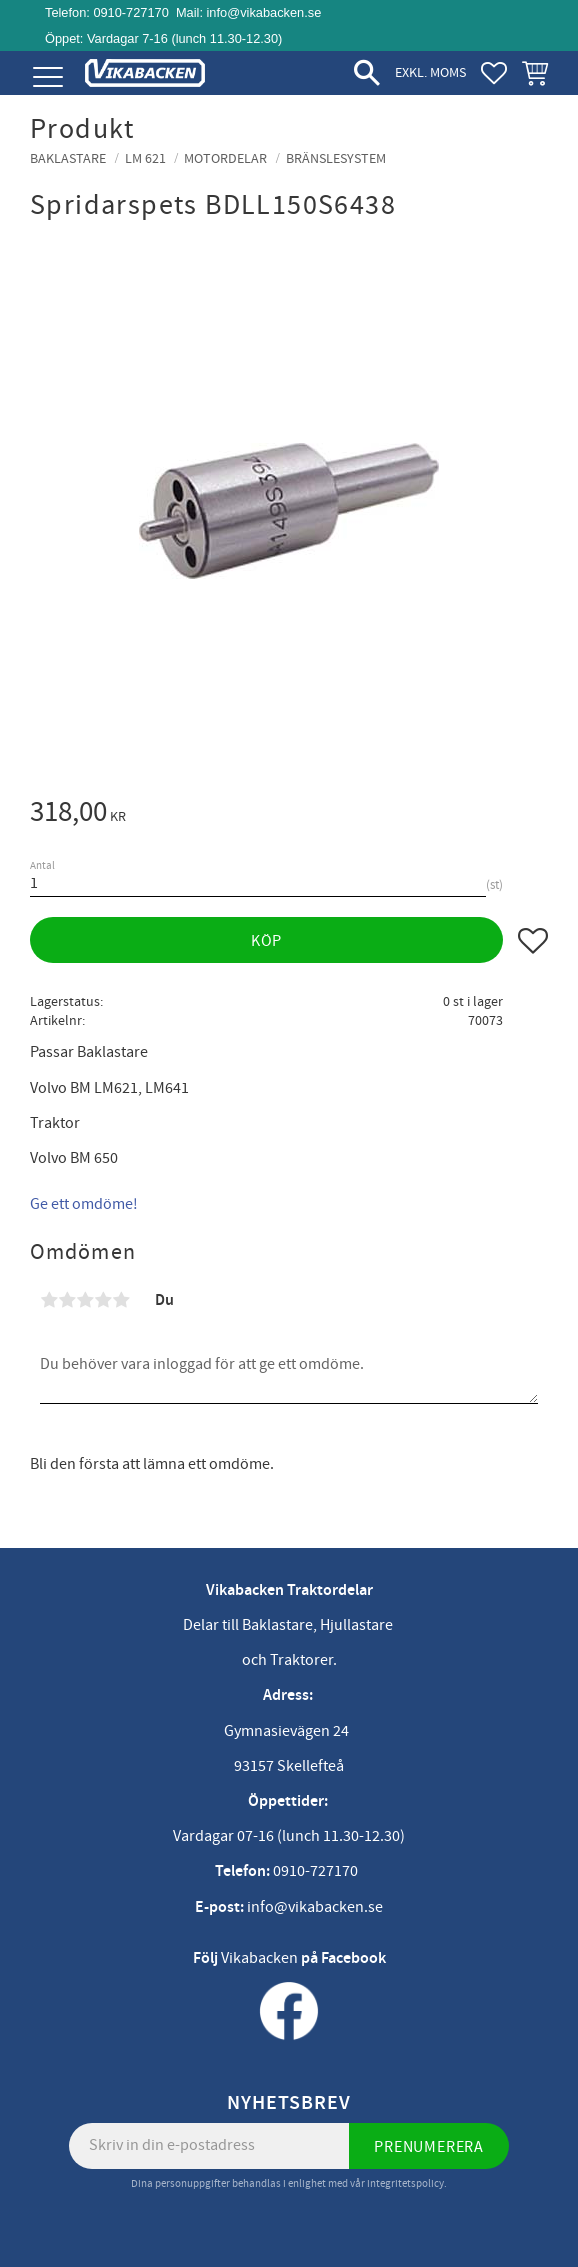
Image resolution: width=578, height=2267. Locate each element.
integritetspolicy (405, 2183)
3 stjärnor (85, 1300)
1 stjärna (49, 1300)
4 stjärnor (103, 1300)
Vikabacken (259, 1958)
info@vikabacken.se (264, 12)
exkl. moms (430, 72)
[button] (47, 77)
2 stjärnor (67, 1300)
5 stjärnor (121, 1300)
